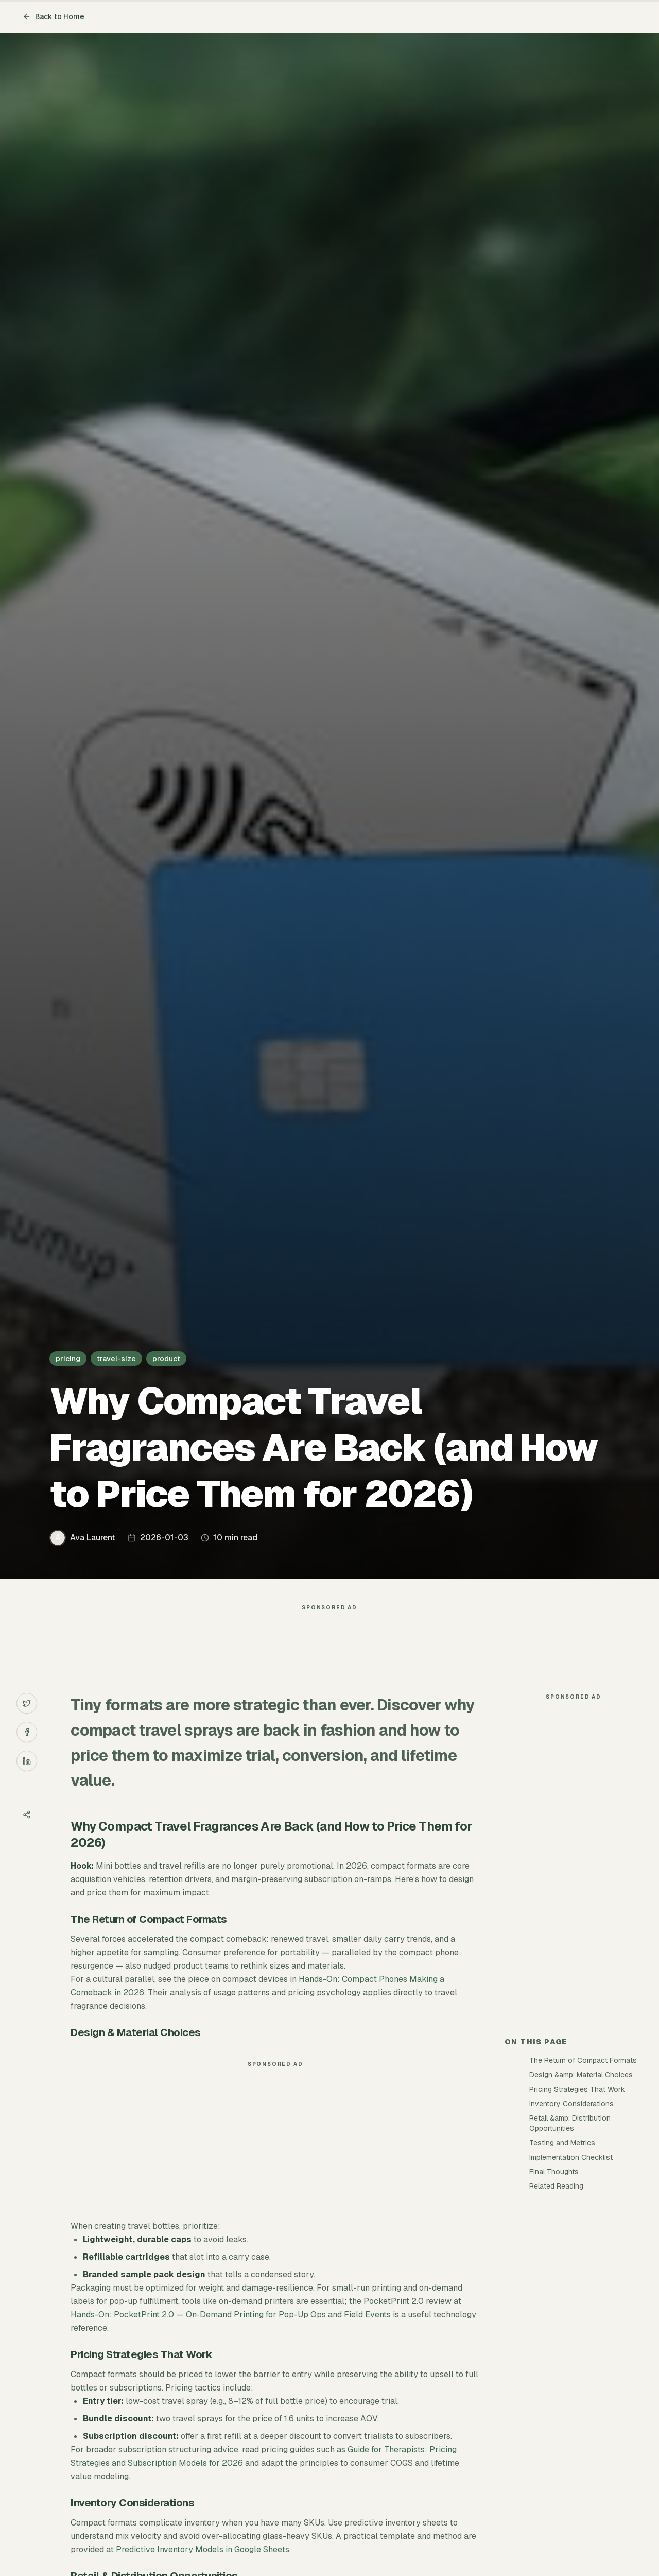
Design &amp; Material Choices (581, 2074)
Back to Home (53, 16)
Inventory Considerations (571, 2103)
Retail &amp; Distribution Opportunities (570, 2123)
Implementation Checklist (571, 2157)
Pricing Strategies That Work (577, 2089)
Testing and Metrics (562, 2142)
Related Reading (556, 2186)
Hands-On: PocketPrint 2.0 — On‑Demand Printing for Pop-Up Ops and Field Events (230, 2314)
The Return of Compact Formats (583, 2060)
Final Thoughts (554, 2171)
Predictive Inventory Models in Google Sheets (202, 2549)
